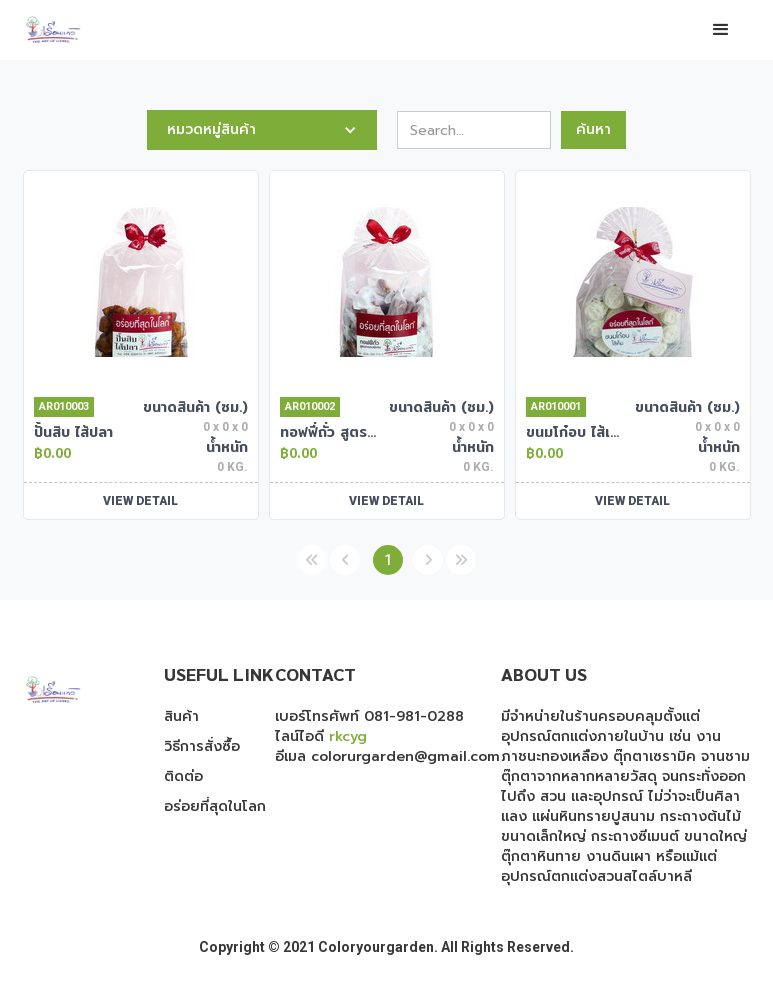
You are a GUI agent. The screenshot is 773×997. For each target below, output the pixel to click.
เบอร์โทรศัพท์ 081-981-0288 (369, 716)
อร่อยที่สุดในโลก (215, 807)
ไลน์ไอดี (321, 736)
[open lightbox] (141, 281)
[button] (721, 30)
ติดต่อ (183, 777)
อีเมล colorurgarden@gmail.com (387, 756)
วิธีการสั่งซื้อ (202, 747)
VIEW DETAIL (140, 501)
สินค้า (181, 717)
